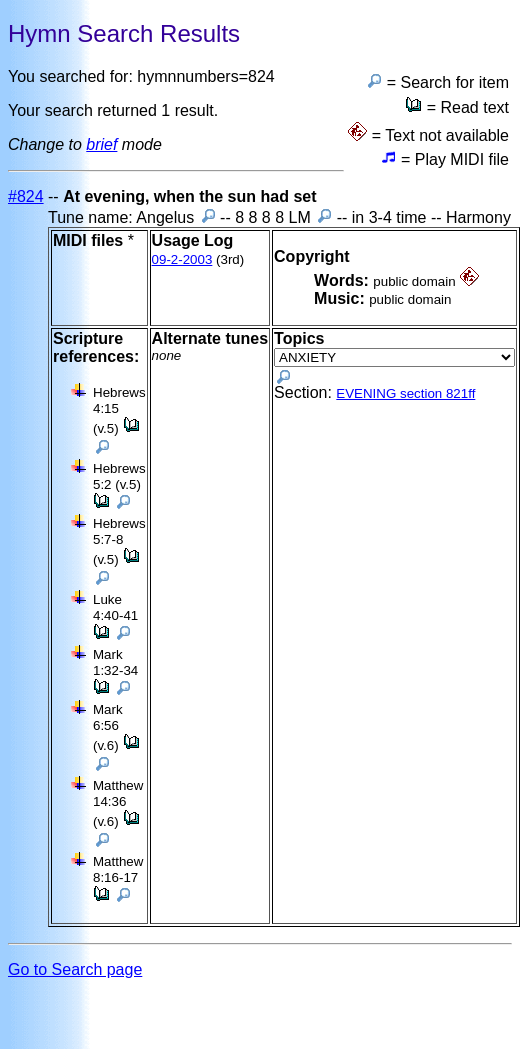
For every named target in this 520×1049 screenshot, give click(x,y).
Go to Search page (75, 969)
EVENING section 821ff (405, 393)
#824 (26, 196)
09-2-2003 (182, 259)
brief (101, 144)
